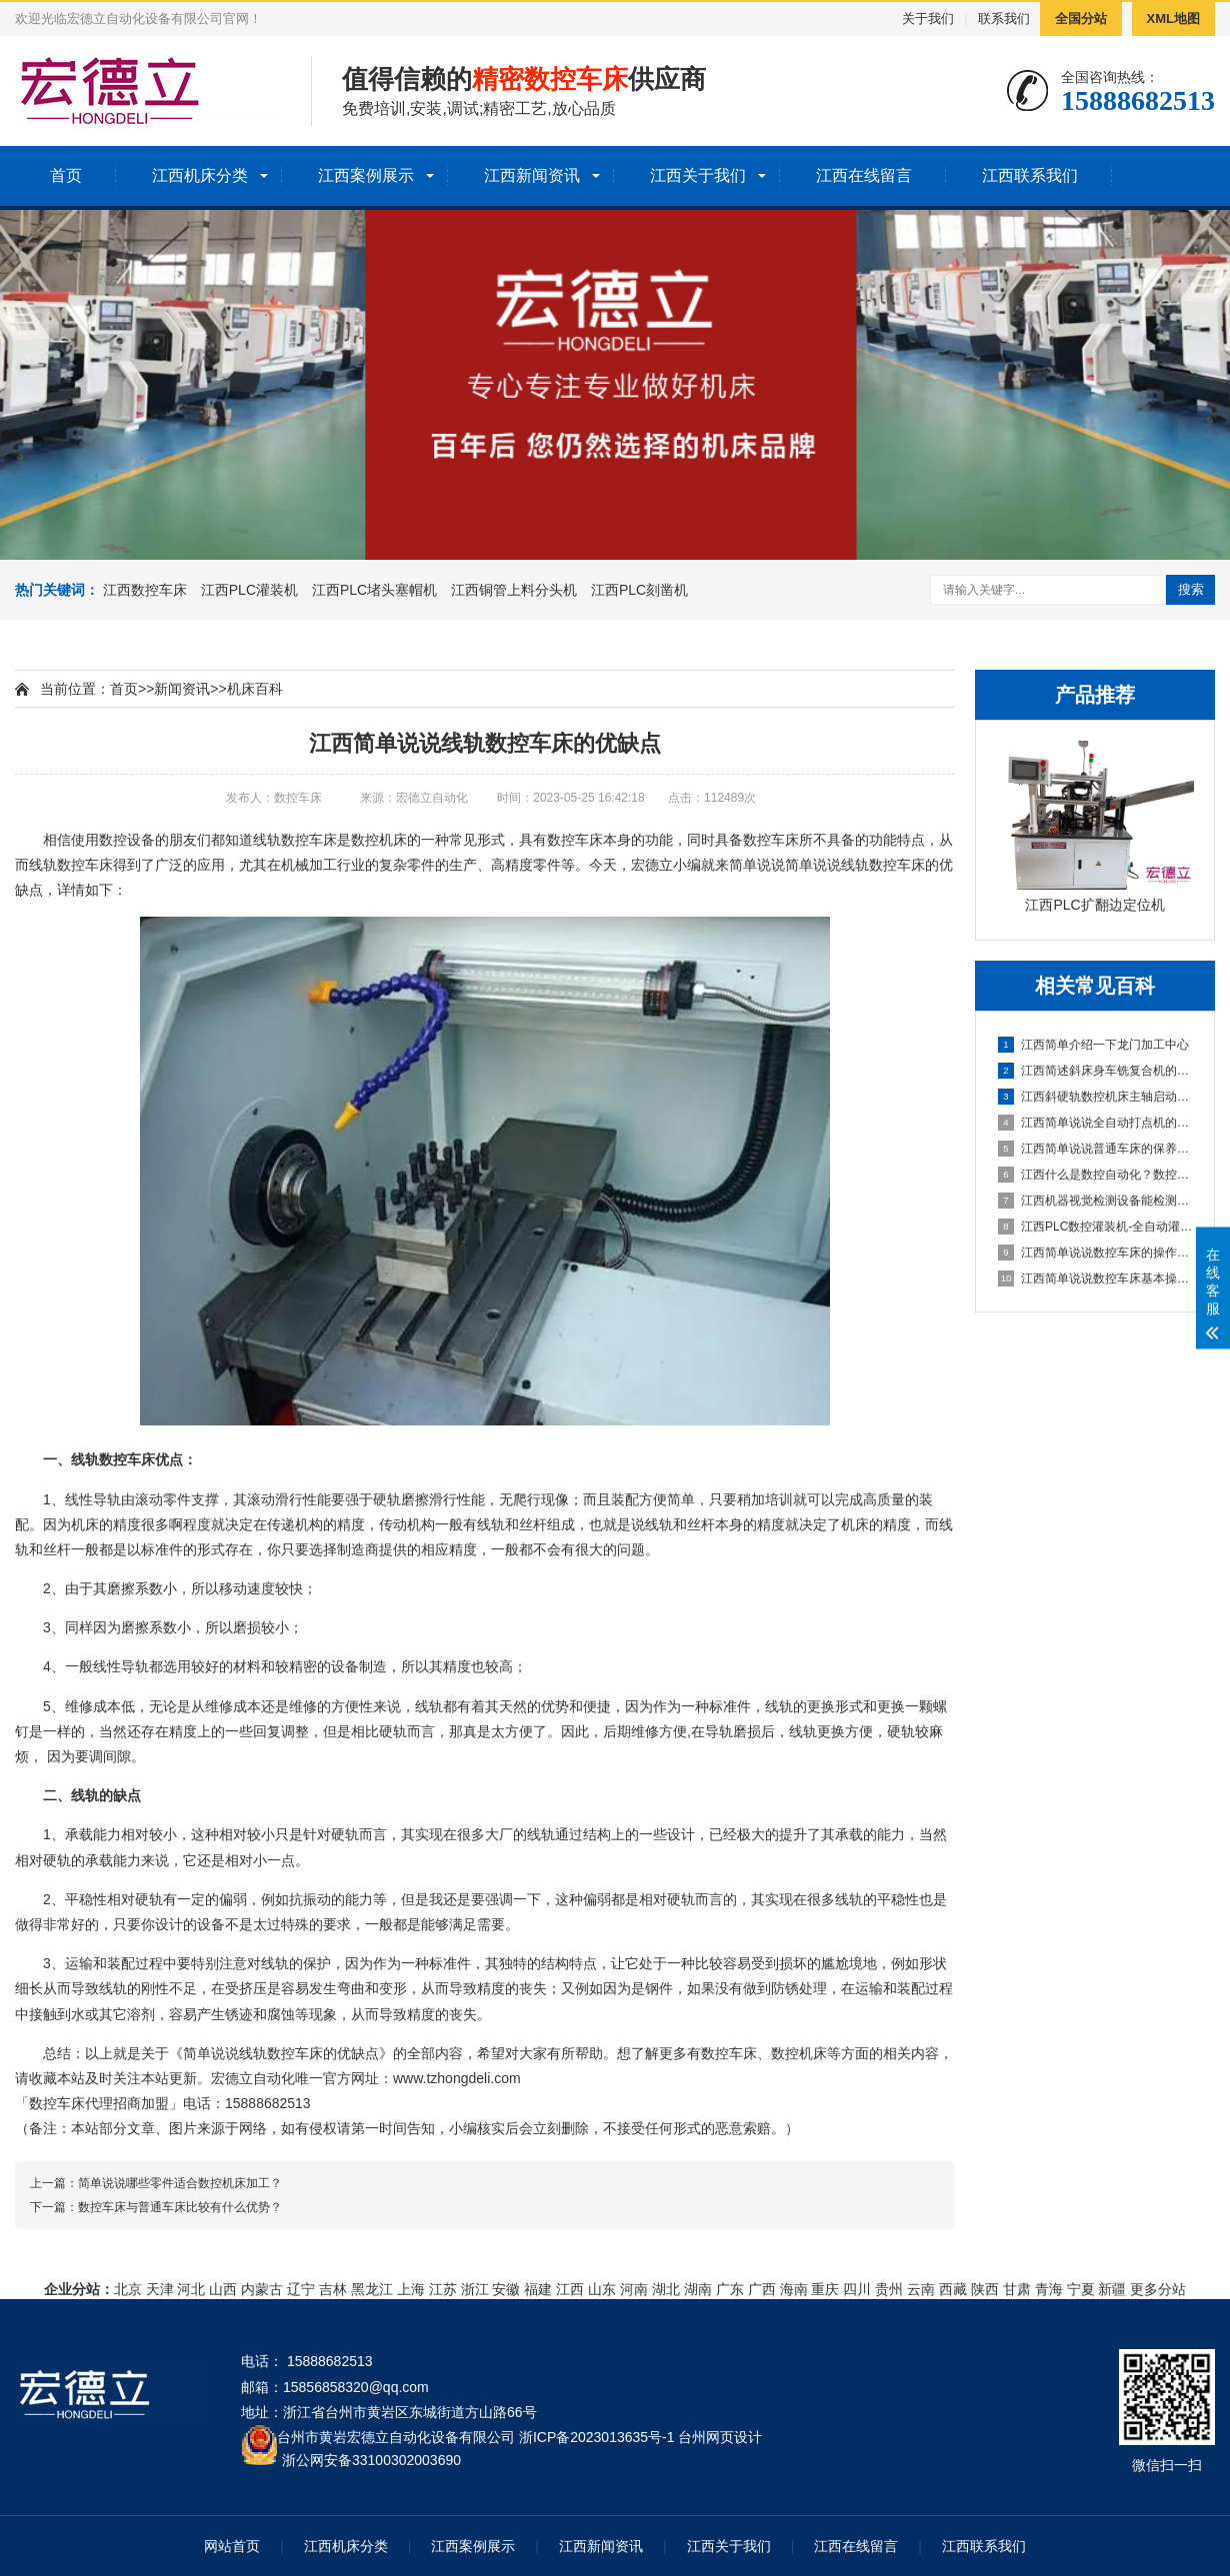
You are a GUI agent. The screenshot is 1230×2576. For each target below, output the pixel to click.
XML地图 (1173, 18)
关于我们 (928, 18)
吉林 (333, 2289)
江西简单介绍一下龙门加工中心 (1093, 1045)
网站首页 (232, 2546)
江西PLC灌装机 (249, 590)
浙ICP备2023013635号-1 (597, 2437)
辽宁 (301, 2289)
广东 (730, 2289)
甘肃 (1017, 2289)
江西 (570, 2289)
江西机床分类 (200, 175)
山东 (602, 2289)
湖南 (698, 2289)
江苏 (443, 2289)
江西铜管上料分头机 (514, 590)
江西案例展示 (366, 175)
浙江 (475, 2289)
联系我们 (1004, 18)
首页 (66, 175)
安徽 (506, 2289)
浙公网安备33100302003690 (371, 2458)
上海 (411, 2289)
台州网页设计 (720, 2437)
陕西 (985, 2289)
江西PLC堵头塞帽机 (374, 590)
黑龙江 (372, 2289)
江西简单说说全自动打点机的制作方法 (1096, 1123)
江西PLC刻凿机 (639, 590)
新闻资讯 (182, 689)
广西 (762, 2289)
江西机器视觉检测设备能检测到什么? (1096, 1201)
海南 (794, 2289)
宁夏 (1081, 2289)
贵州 (889, 2289)
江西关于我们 (698, 175)
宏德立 (652, 865)
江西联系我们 (1030, 175)
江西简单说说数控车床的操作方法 (1096, 1253)
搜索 (1191, 589)
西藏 (953, 2289)
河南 (634, 2289)
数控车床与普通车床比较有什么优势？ (180, 2207)
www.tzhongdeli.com (457, 2078)
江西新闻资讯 (532, 175)
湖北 (666, 2289)
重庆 (825, 2289)
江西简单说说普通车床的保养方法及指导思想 (1096, 1149)
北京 (128, 2289)
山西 (223, 2289)
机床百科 (255, 689)
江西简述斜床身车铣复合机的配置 (1096, 1071)
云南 (921, 2289)
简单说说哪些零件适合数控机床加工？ (180, 2183)
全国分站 (1081, 18)
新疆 (1112, 2289)
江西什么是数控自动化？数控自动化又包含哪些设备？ (1096, 1175)
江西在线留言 (864, 175)
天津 (160, 2289)
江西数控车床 (145, 590)
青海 (1049, 2289)
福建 (538, 2289)
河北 (191, 2289)
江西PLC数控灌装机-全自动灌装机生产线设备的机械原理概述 (1096, 1227)
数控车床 (309, 840)
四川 (857, 2289)
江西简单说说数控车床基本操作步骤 (1096, 1279)
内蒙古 (262, 2289)
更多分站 (1158, 2289)
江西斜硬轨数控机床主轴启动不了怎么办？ (1096, 1097)
